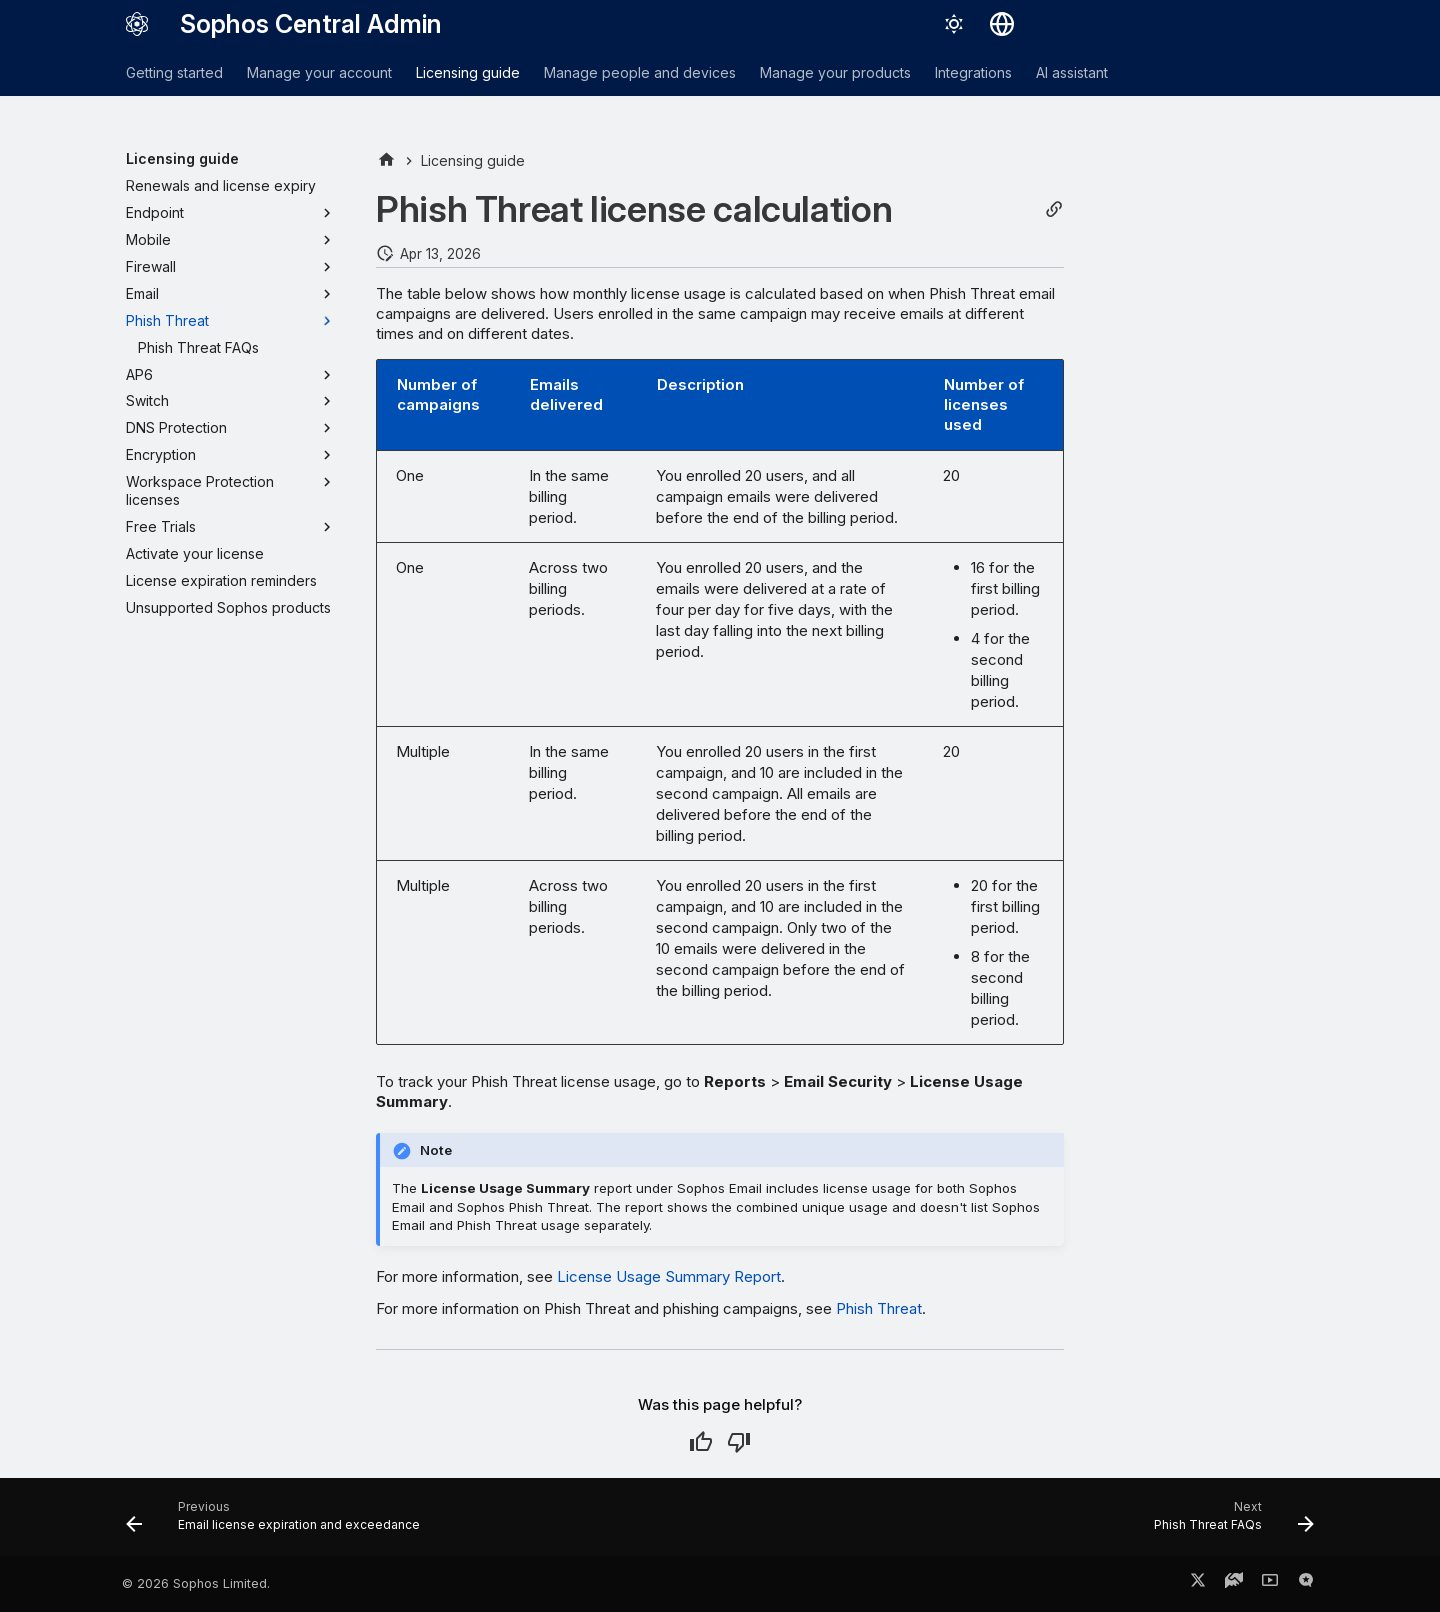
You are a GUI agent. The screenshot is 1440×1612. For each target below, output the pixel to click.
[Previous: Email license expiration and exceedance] (278, 1523)
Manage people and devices (640, 72)
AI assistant (1072, 72)
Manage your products (835, 72)
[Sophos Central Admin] (137, 24)
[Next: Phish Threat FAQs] (1228, 1523)
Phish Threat (879, 1308)
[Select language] (1002, 24)
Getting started (174, 72)
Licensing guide (468, 72)
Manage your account (319, 72)
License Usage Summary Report (669, 1276)
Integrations (973, 72)
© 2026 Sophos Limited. (196, 1583)
